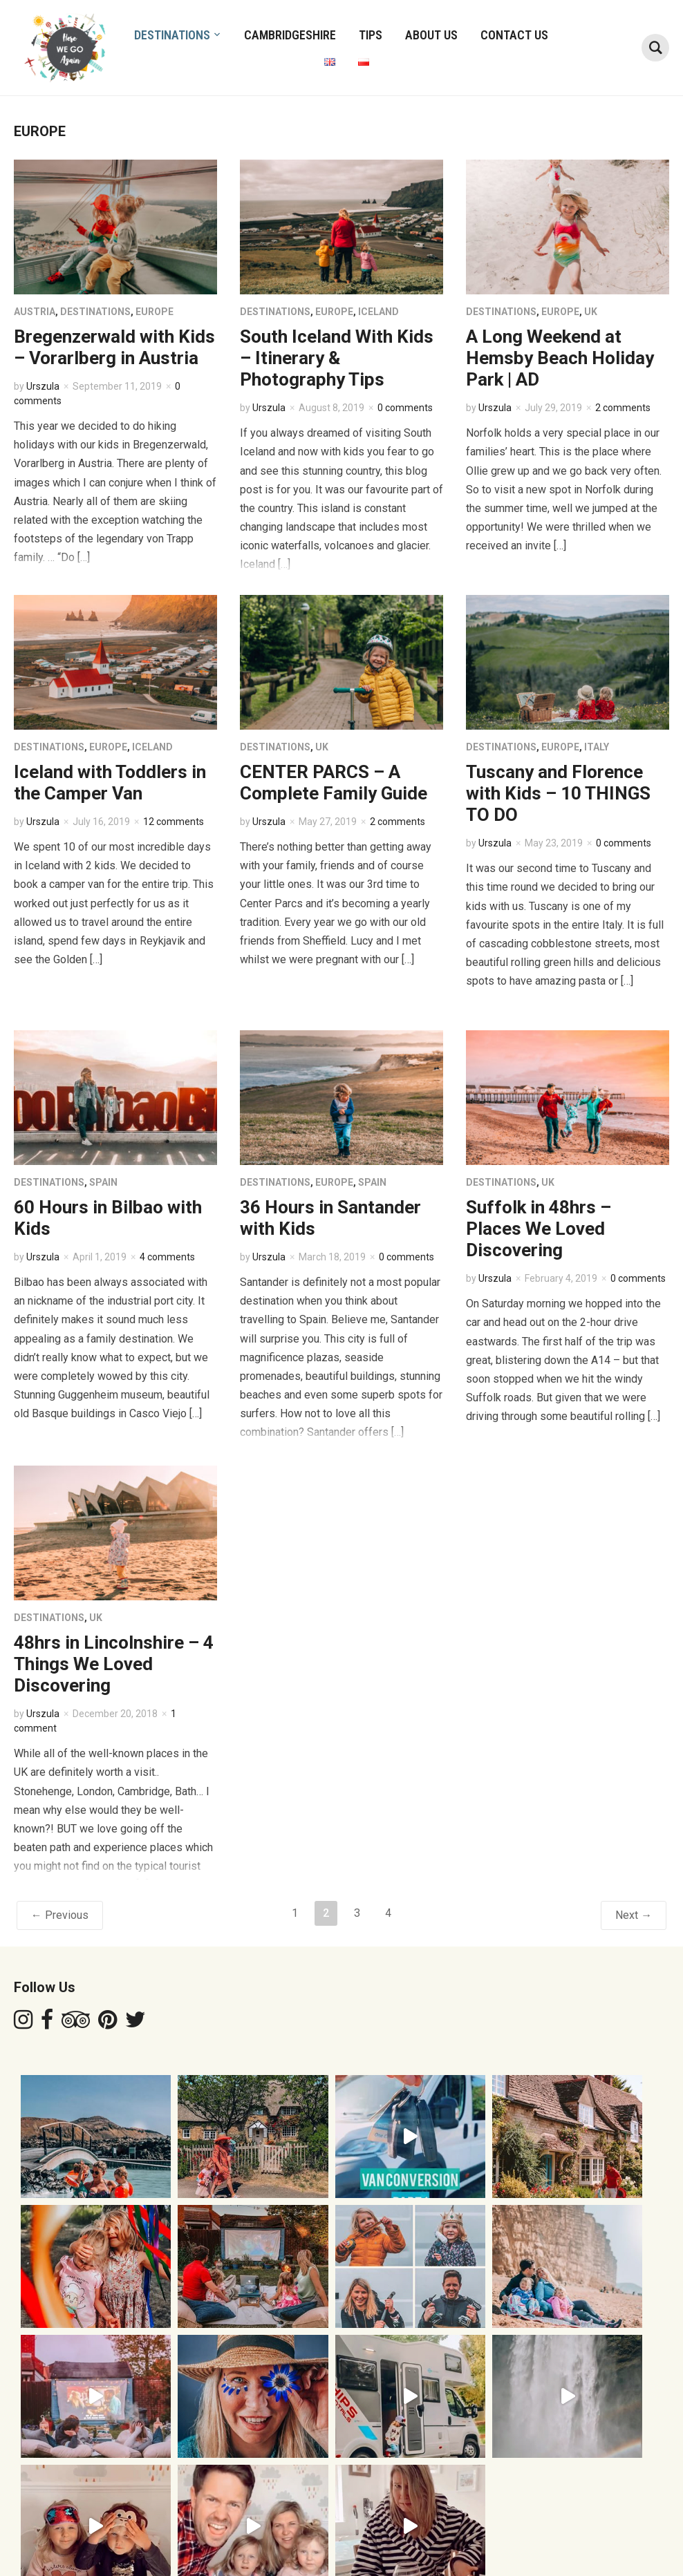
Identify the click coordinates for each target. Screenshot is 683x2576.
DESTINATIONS (172, 35)
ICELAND (378, 311)
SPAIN (103, 1182)
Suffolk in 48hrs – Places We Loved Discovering (538, 1228)
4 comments (167, 1256)
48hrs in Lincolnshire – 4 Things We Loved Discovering (114, 1664)
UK (590, 311)
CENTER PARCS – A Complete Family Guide (333, 782)
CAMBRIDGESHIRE (290, 35)
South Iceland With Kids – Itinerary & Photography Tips (336, 358)
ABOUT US (431, 35)
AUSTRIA (34, 311)
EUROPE (154, 311)
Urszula (42, 386)
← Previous (59, 1915)
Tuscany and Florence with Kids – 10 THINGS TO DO (558, 793)
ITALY (596, 746)
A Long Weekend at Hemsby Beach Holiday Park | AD (560, 358)
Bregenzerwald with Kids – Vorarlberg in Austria (114, 347)
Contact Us (514, 35)
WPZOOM (646, 2540)
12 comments (173, 821)
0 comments (405, 407)
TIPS (370, 35)
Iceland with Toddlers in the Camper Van (110, 782)
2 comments (623, 407)
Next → (633, 1915)
